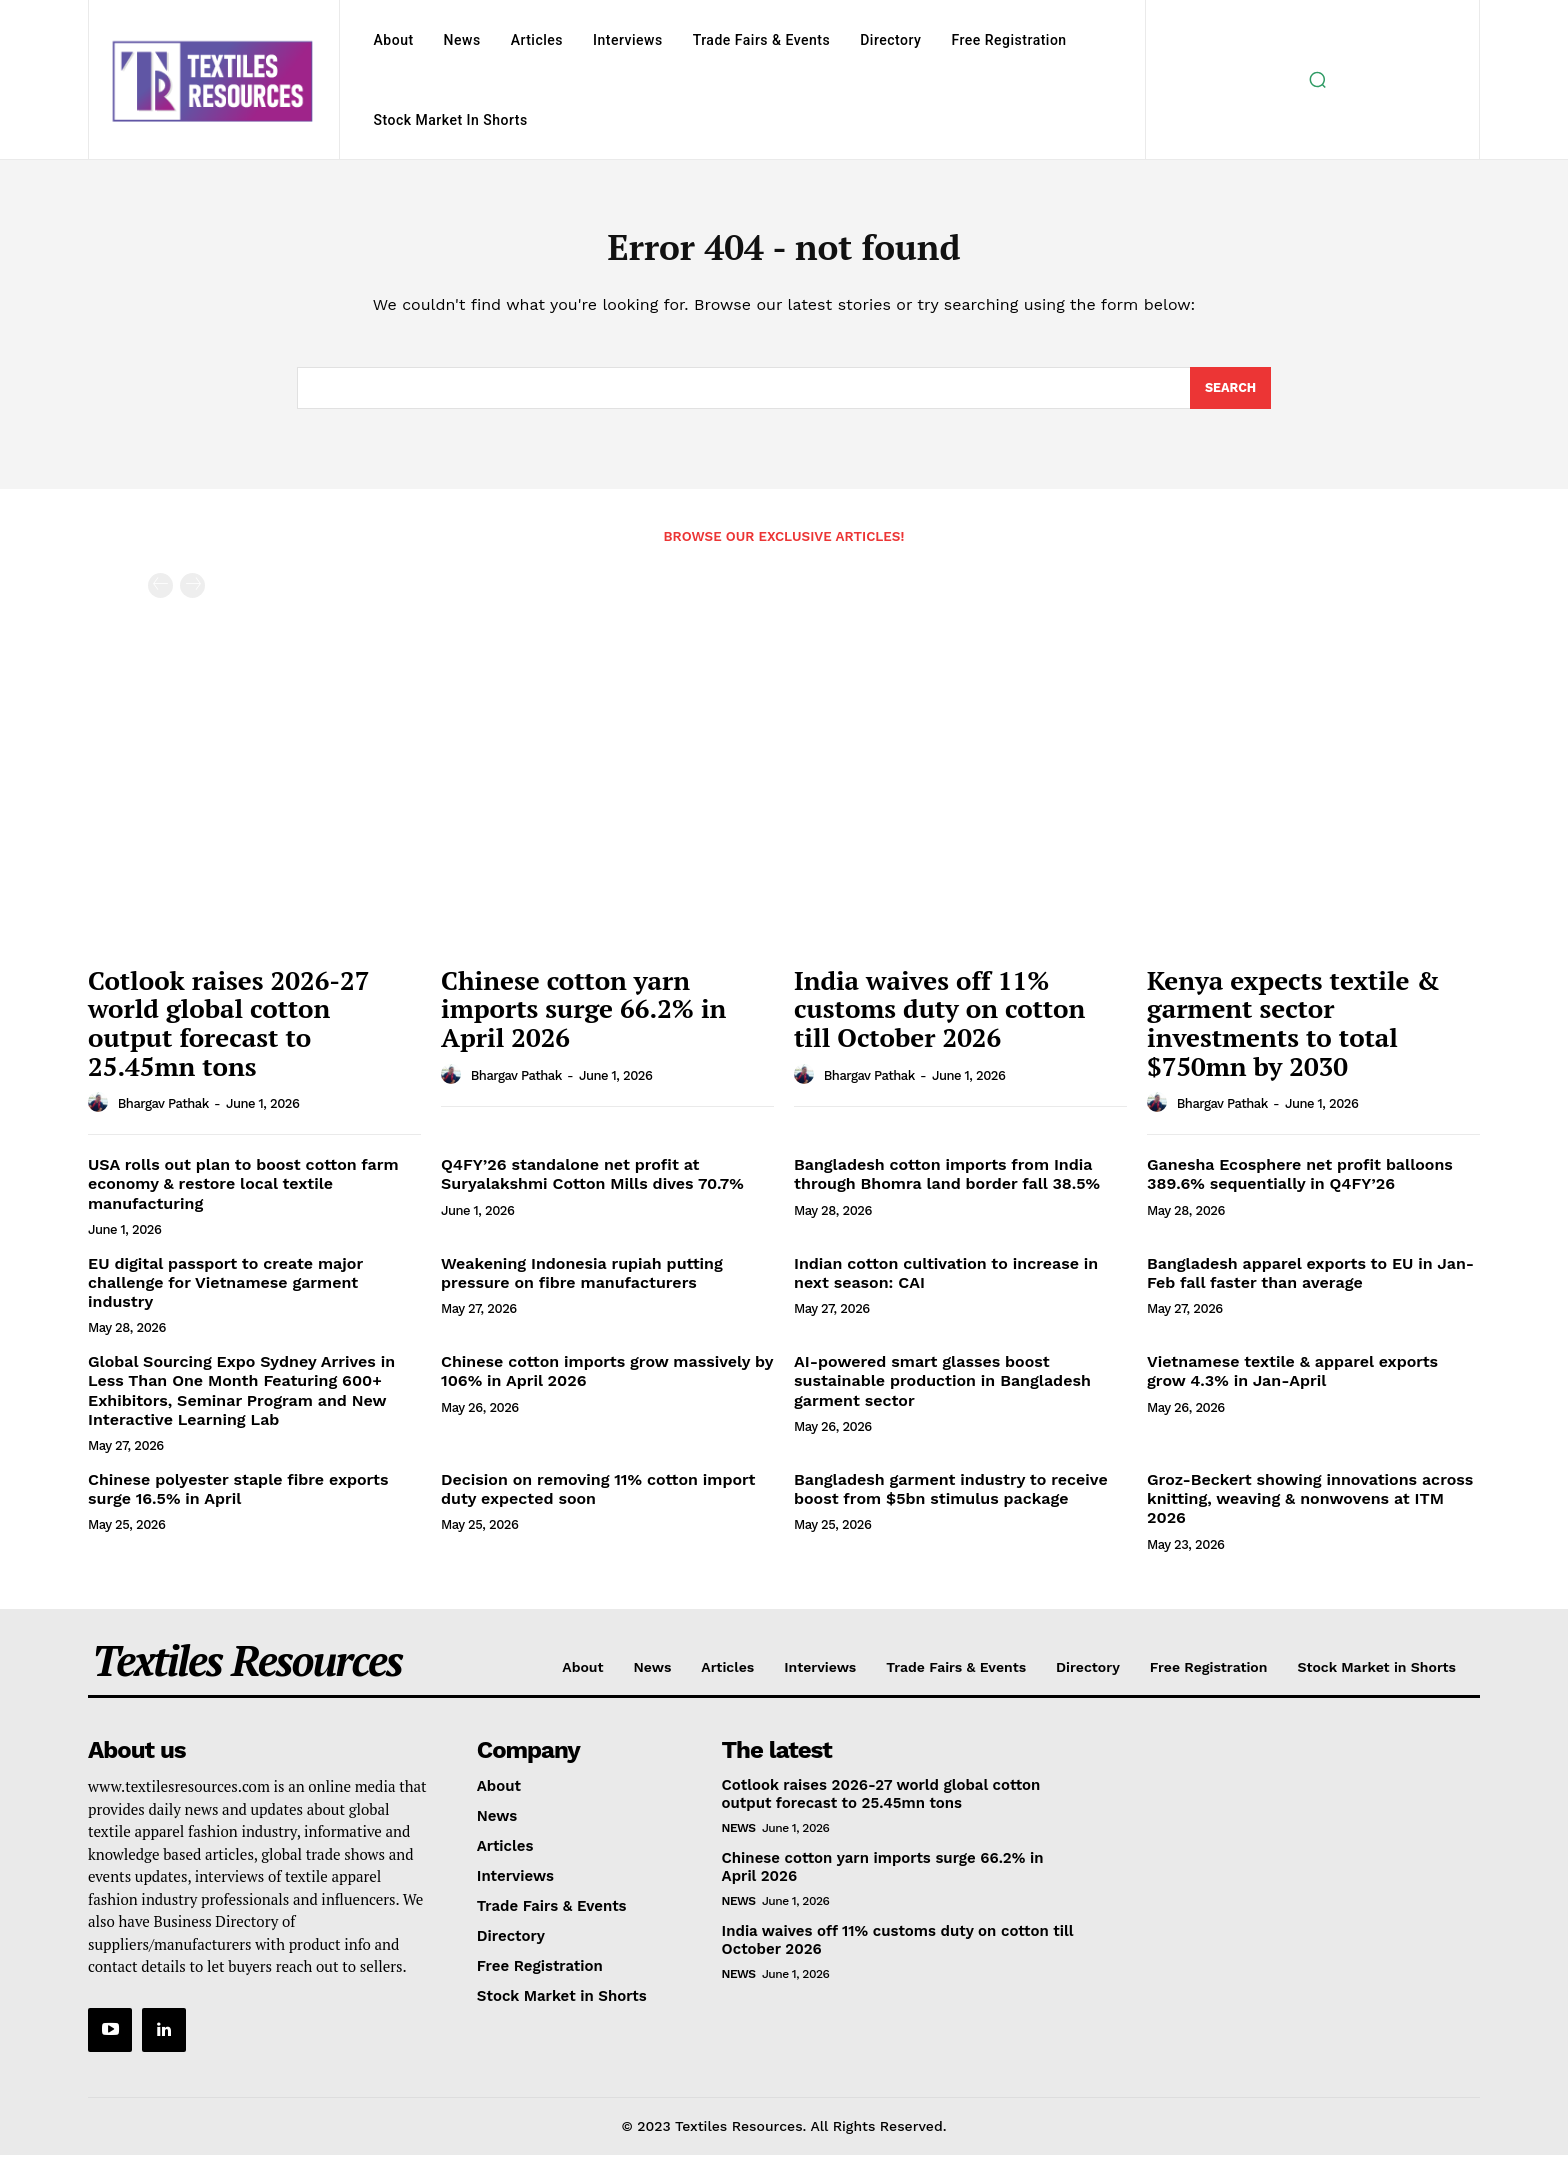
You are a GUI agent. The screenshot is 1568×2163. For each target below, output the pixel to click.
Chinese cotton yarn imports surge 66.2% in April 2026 (583, 1016)
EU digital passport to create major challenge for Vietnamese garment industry (225, 1290)
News (739, 1836)
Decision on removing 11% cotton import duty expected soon (598, 1497)
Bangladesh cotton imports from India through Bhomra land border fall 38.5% (947, 1182)
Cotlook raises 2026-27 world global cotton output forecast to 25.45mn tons (228, 1031)
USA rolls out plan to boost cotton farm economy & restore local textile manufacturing (243, 1191)
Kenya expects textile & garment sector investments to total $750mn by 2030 (1293, 1031)
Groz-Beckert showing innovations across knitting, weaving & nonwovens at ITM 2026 (1310, 1506)
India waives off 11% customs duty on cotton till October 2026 (939, 1016)
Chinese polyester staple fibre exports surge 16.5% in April (238, 1497)
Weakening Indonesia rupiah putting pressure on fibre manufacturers (582, 1281)
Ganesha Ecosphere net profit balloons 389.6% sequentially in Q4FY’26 (1300, 1182)
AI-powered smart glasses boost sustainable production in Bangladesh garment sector (942, 1388)
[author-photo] (101, 1111)
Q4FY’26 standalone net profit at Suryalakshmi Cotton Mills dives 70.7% (592, 1182)
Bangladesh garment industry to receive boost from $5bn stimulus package (951, 1497)
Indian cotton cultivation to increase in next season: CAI (946, 1281)
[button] (1317, 80)
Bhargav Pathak (163, 1111)
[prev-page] (160, 593)
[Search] (1229, 395)
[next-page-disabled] (192, 593)
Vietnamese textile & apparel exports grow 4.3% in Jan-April (1292, 1379)
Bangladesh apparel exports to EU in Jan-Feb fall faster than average (1310, 1281)
